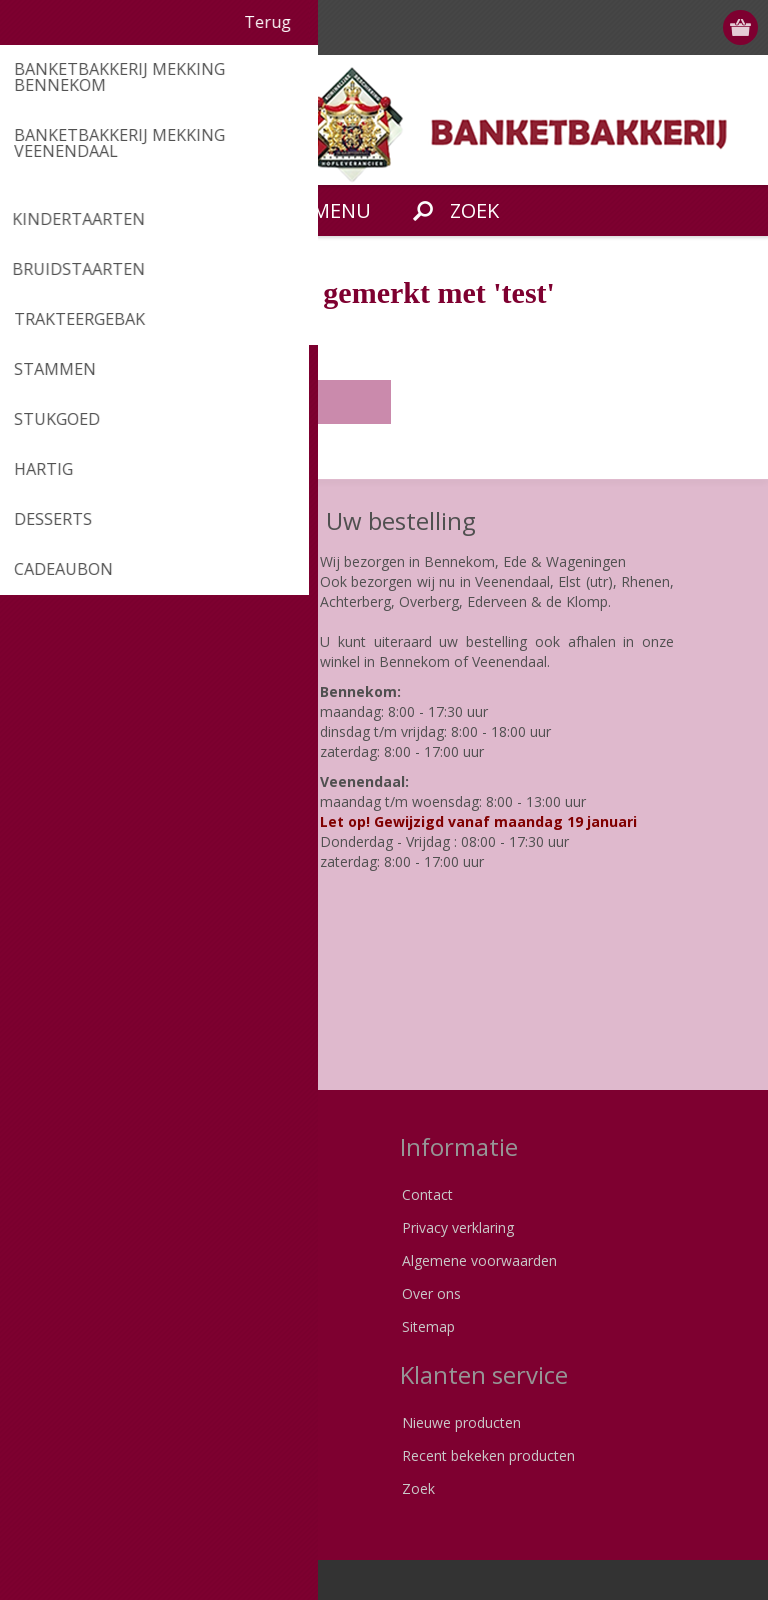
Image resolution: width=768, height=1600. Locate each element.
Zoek (418, 1488)
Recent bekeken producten (488, 1455)
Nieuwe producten (461, 1422)
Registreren (625, 27)
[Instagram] (147, 1017)
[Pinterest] (92, 1017)
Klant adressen (76, 1455)
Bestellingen (67, 1488)
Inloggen (664, 27)
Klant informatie (80, 1422)
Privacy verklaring (458, 1227)
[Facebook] (37, 1017)
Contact (427, 1194)
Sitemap (428, 1326)
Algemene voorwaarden (479, 1260)
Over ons (431, 1293)
